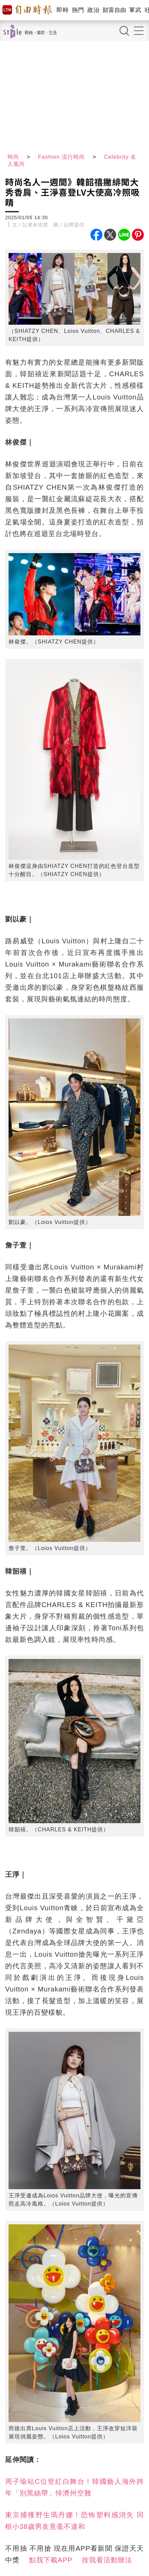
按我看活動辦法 (107, 2560)
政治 (93, 10)
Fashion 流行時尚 (61, 157)
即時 (63, 10)
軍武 (135, 10)
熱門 (78, 10)
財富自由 (114, 10)
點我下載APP (51, 2560)
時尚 (13, 157)
